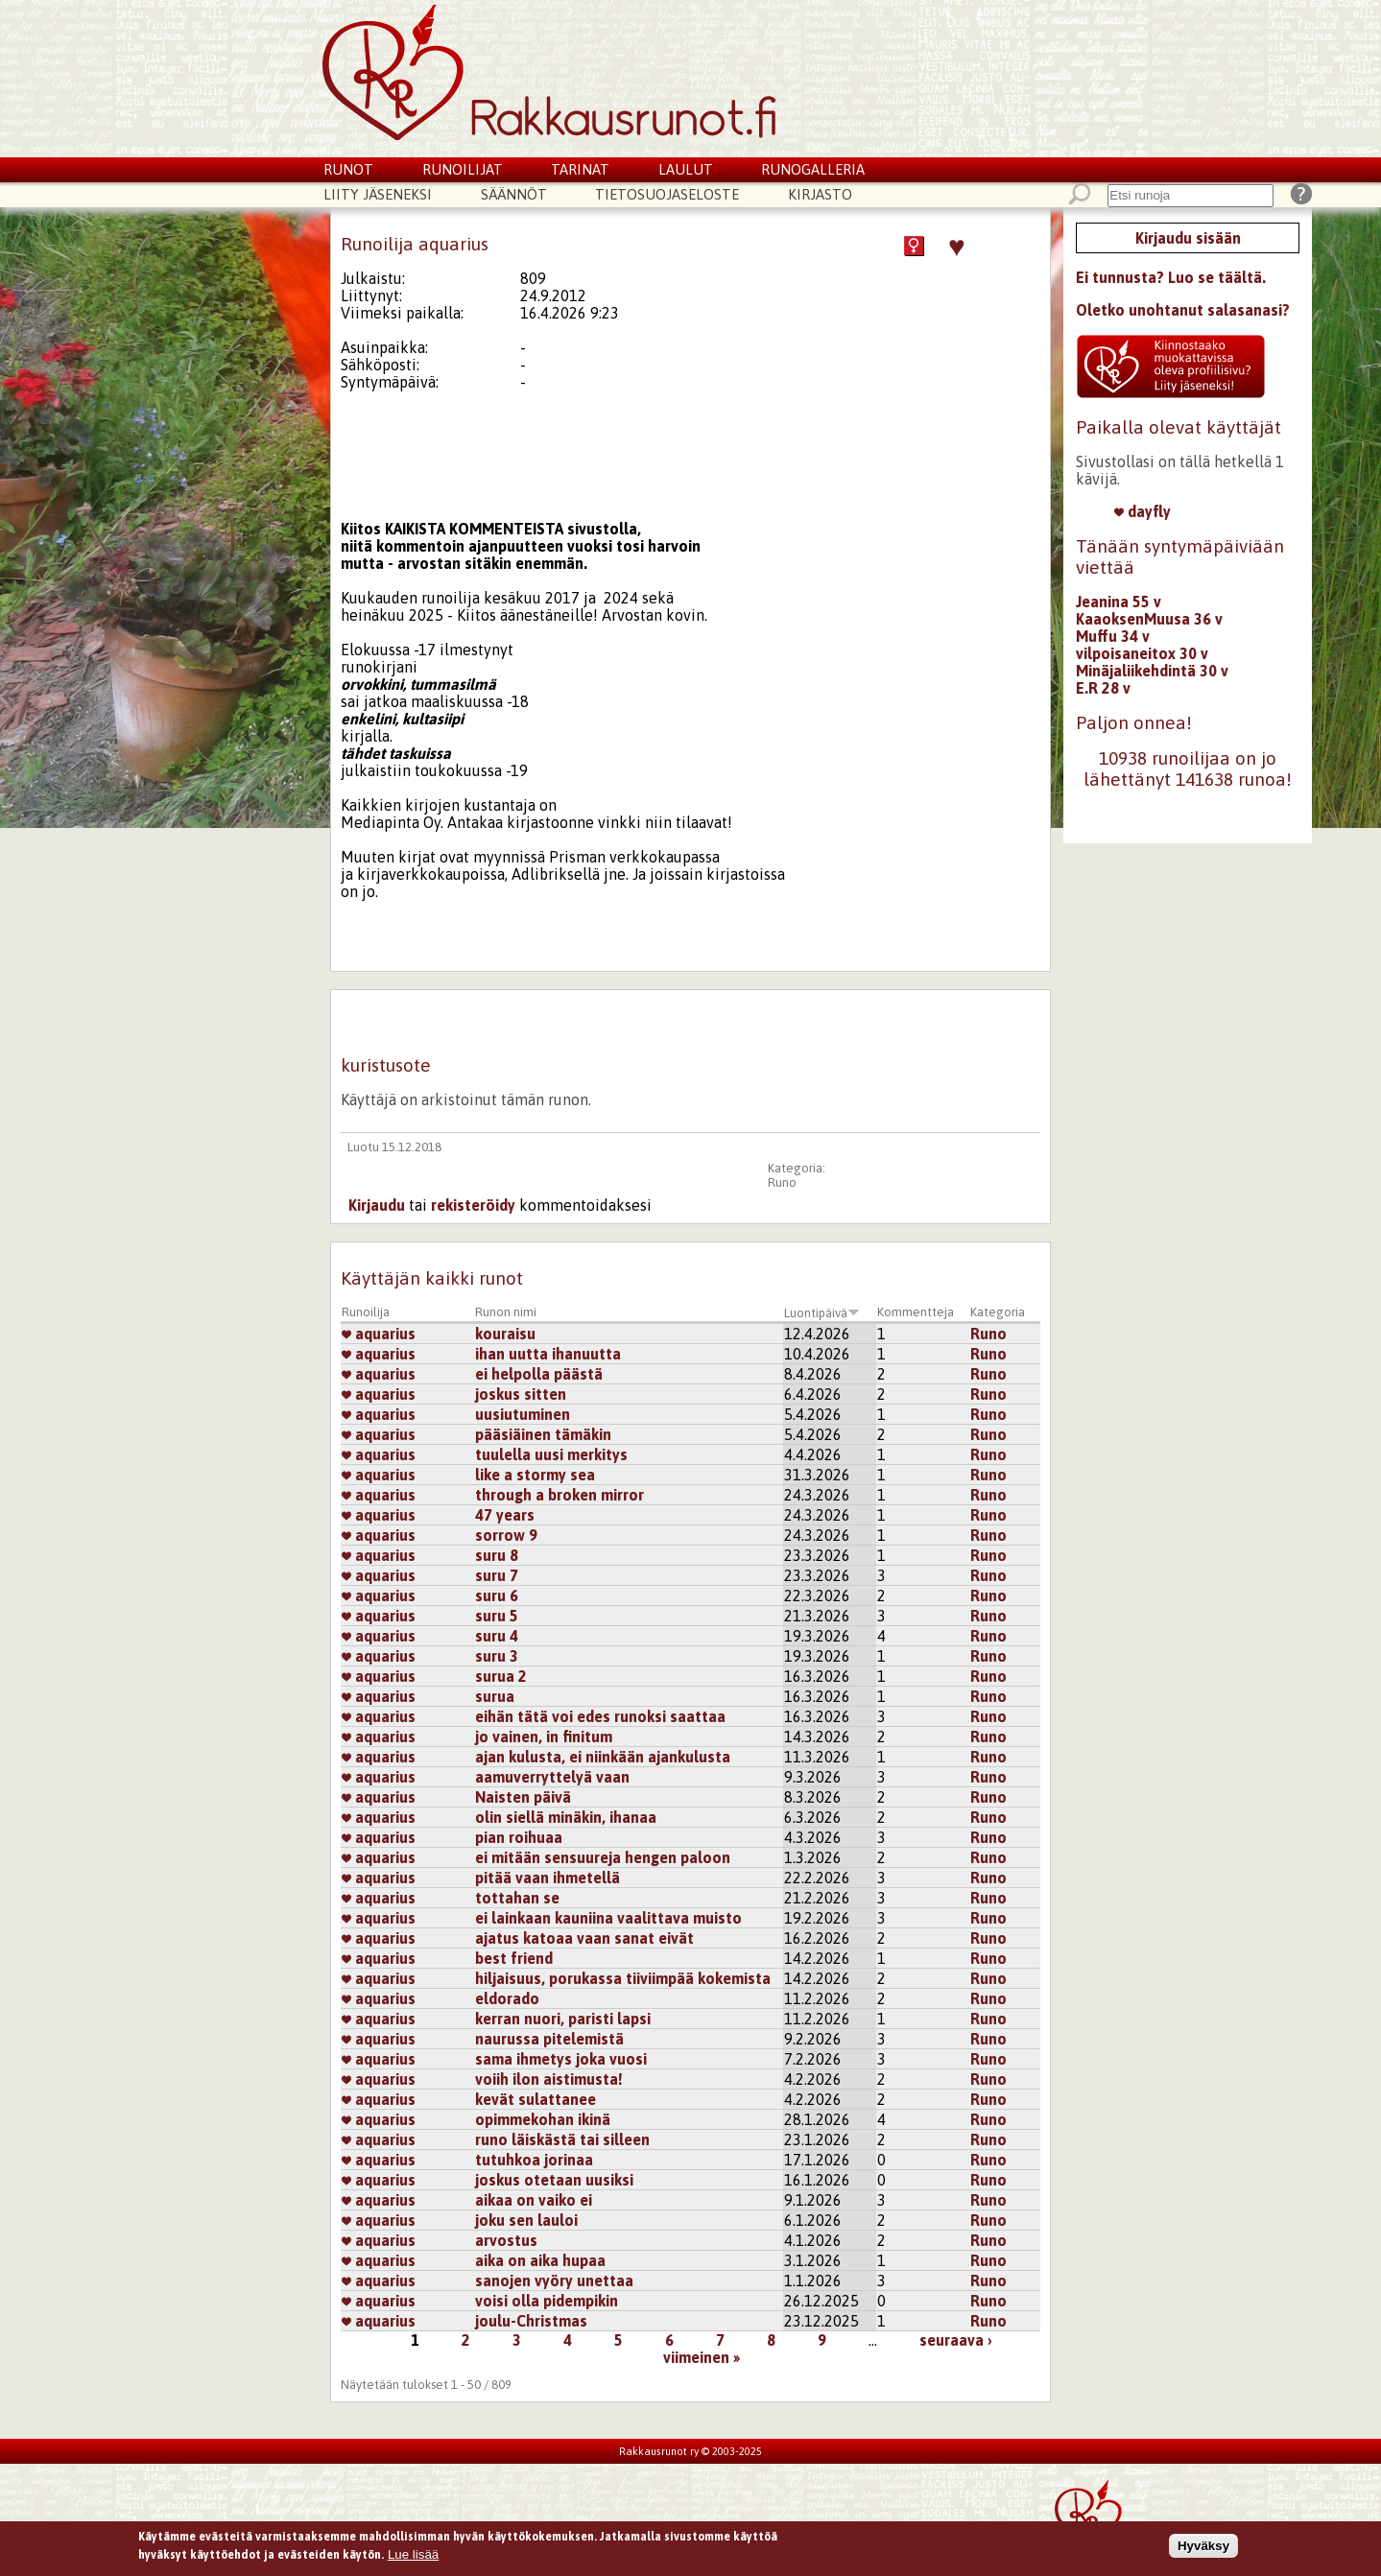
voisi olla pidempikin (546, 2300)
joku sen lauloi (526, 2220)
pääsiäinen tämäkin (543, 1434)
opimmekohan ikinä (542, 2119)
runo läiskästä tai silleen (562, 2139)
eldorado (507, 1998)
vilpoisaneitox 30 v (1142, 653)
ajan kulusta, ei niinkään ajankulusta (602, 1756)
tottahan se (517, 1897)
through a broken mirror (559, 1494)
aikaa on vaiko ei (533, 2200)
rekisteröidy (473, 1205)
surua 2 (501, 1676)
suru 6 (496, 1595)
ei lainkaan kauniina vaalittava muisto (608, 1917)
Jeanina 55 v (1118, 601)
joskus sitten (520, 1394)
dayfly (1142, 511)
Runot (348, 169)
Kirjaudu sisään (1188, 238)
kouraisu (505, 1333)
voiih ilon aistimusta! (549, 2079)
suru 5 (496, 1615)
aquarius (379, 1333)
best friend (514, 1958)
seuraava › (955, 2340)
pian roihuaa (518, 1837)
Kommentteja (915, 1312)
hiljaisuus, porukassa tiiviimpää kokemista (623, 1978)
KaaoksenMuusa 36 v (1149, 618)
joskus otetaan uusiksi (554, 2179)
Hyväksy (1203, 2546)
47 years (505, 1515)
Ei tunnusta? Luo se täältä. (1171, 277)
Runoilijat (462, 169)
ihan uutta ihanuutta (548, 1353)
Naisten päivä (523, 1797)
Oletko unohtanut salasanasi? (1183, 310)
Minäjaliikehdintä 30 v (1152, 670)
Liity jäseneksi (377, 194)
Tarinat (580, 169)
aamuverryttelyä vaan (552, 1776)
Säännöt (514, 194)
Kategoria (997, 1312)
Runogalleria (813, 169)
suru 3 (496, 1656)
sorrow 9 (506, 1535)
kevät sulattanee (535, 2099)
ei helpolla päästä (539, 1374)
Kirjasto (820, 194)
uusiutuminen (522, 1414)
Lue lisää (413, 2555)
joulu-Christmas (531, 2320)
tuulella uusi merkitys (551, 1454)
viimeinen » (701, 2357)
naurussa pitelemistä (549, 2038)
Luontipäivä (822, 1313)
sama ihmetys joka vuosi (561, 2059)
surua (494, 1696)
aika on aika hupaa (540, 2260)
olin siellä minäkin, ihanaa (565, 1817)
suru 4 (496, 1635)
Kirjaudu (376, 1205)
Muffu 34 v (1113, 636)
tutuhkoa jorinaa (534, 2159)
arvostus (506, 2240)
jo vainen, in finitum (543, 1736)
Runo (782, 1182)
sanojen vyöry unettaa (554, 2280)
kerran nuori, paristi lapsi (563, 2018)
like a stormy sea (535, 1474)
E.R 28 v (1103, 688)
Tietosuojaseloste (667, 194)
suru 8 (496, 1555)
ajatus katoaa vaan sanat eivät (584, 1938)
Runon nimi (505, 1312)
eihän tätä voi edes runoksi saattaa (600, 1716)
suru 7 (496, 1575)
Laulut (685, 169)
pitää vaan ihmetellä (547, 1877)
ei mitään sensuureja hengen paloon (602, 1857)
